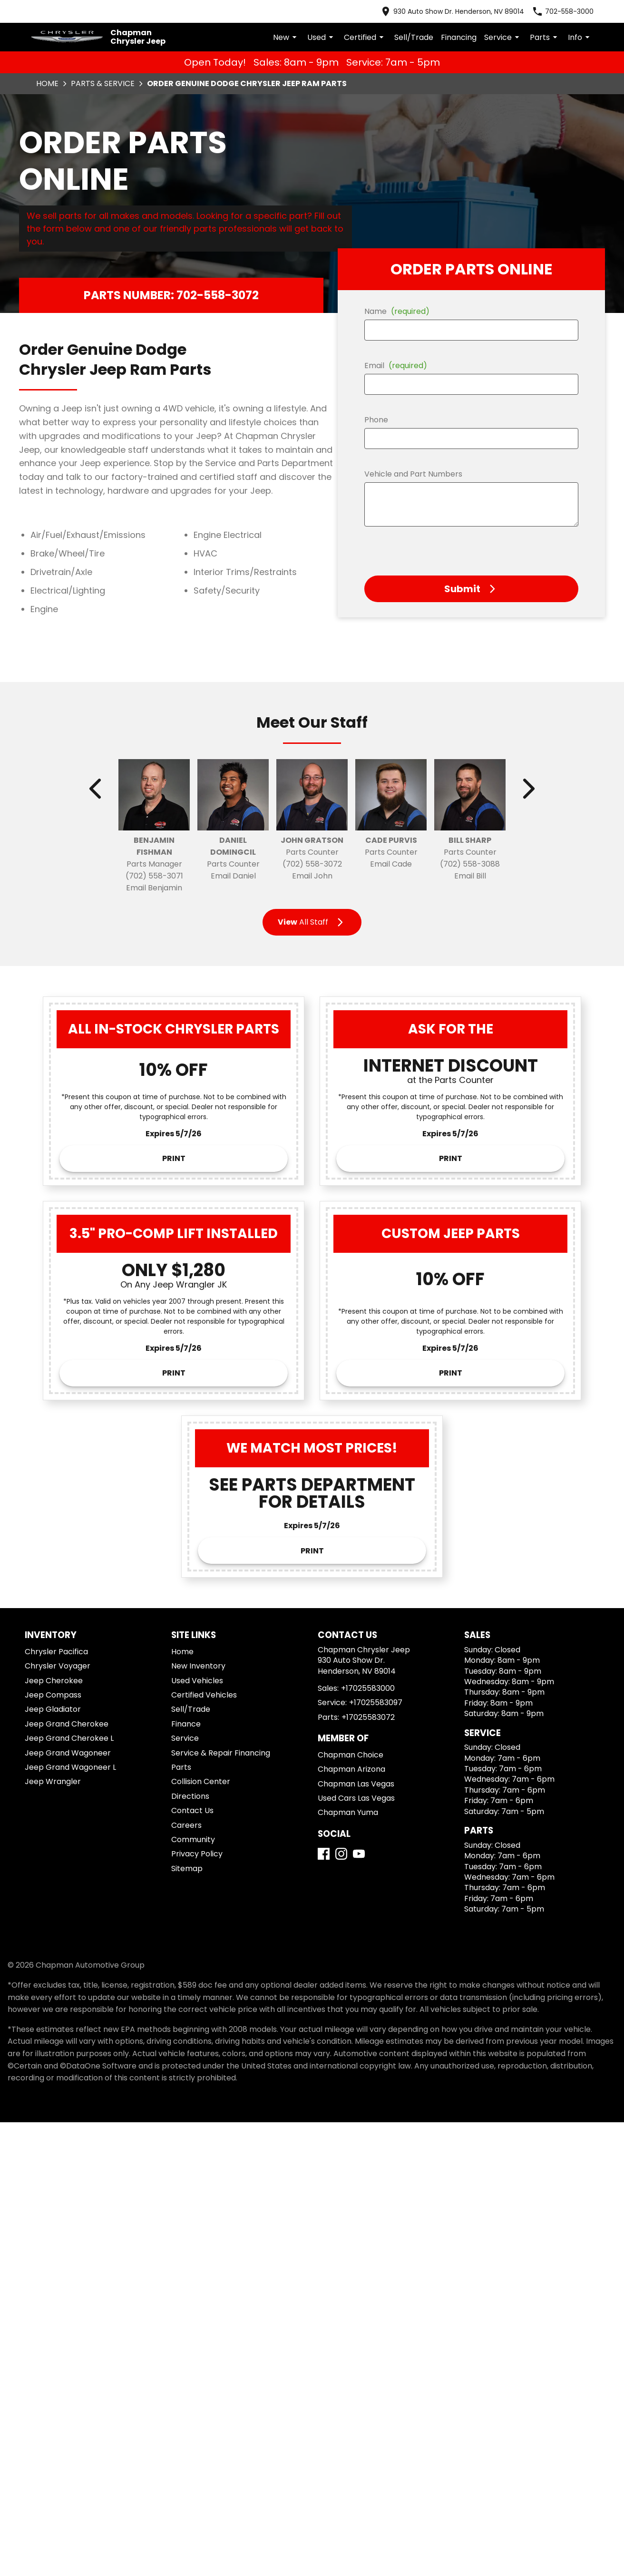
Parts (545, 37)
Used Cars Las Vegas (356, 1798)
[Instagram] (341, 1854)
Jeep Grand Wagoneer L (70, 1767)
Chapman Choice (350, 1754)
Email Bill (470, 875)
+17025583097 (375, 1702)
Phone (376, 419)
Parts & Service (103, 83)
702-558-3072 (217, 295)
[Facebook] (324, 1854)
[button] (471, 589)
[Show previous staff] (95, 788)
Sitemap (187, 1868)
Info (580, 37)
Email (395, 365)
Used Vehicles (197, 1680)
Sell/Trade (413, 37)
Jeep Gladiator (53, 1709)
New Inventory (198, 1665)
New (286, 37)
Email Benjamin (154, 887)
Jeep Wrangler (53, 1781)
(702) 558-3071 (154, 875)
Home (47, 83)
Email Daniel (233, 875)
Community (193, 1839)
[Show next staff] (528, 788)
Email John (312, 875)
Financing (459, 37)
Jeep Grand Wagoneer (68, 1752)
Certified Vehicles (204, 1694)
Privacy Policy (197, 1853)
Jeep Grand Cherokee (66, 1723)
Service (503, 37)
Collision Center (200, 1781)
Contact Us (192, 1810)
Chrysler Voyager (57, 1665)
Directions (190, 1796)
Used (321, 37)
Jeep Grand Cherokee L (69, 1738)
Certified (365, 37)
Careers (186, 1825)
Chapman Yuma (348, 1812)
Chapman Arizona (351, 1769)
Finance (186, 1723)
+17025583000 (368, 1688)
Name (396, 311)
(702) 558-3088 (470, 864)
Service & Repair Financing (220, 1752)
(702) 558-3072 (312, 864)
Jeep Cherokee (54, 1680)
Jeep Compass (53, 1694)
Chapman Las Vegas (356, 1783)
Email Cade (391, 864)
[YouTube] (359, 1854)
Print (173, 1158)
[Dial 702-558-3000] (562, 11)
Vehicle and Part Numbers (413, 473)
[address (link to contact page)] (452, 11)
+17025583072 (368, 1717)
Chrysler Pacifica (56, 1651)
